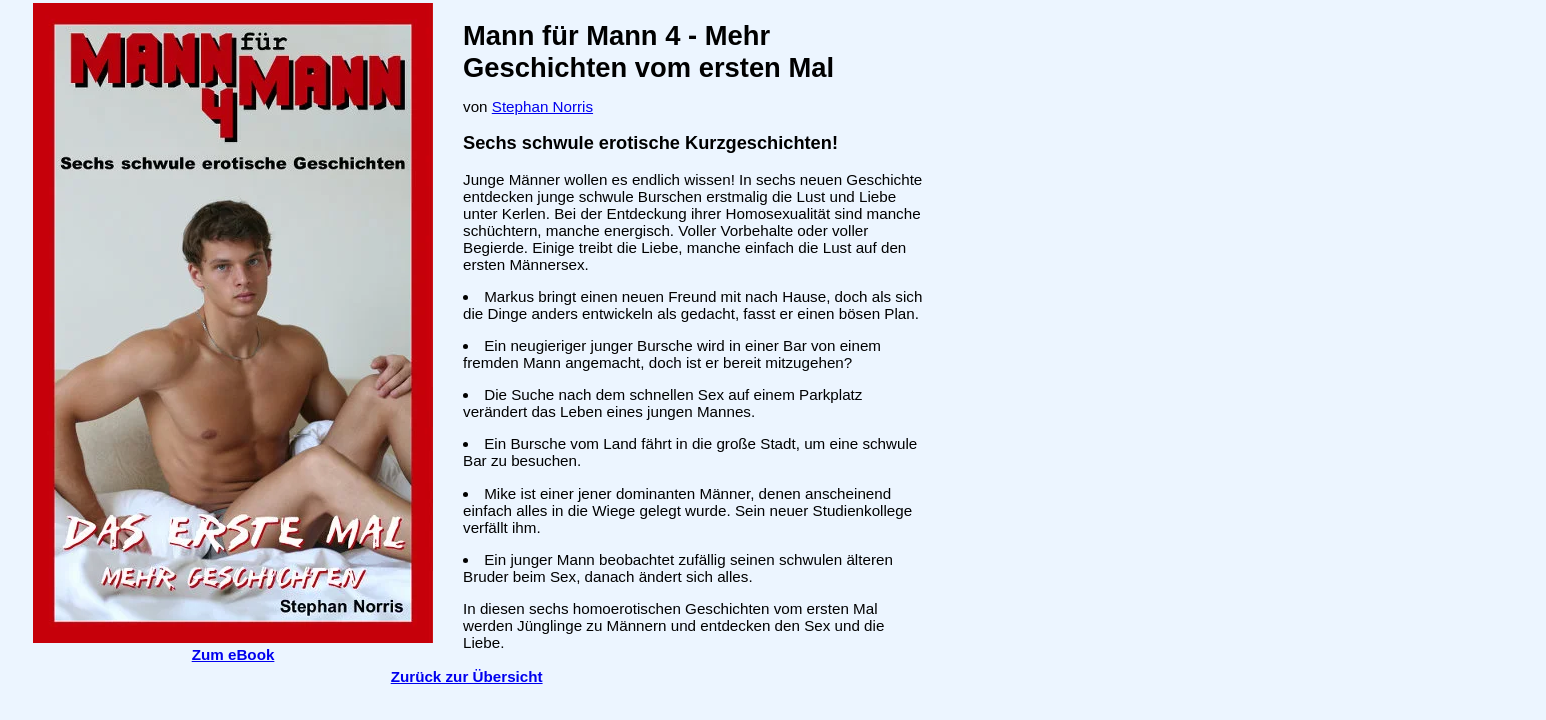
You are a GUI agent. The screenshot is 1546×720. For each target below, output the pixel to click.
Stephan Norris (542, 106)
